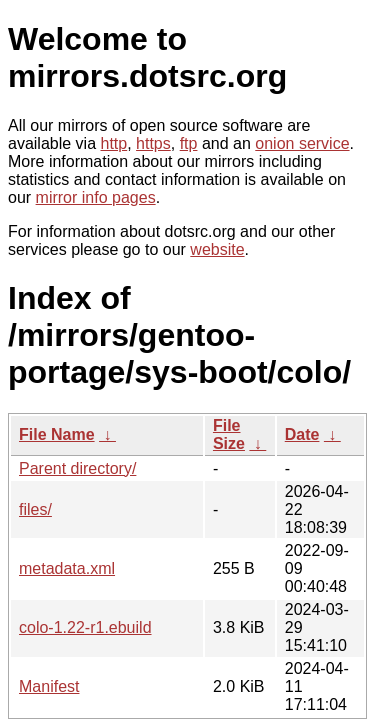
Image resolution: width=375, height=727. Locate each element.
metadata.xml (67, 568)
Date (302, 434)
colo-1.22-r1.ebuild (85, 627)
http (114, 143)
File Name (57, 434)
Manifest (49, 686)
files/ (35, 509)
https (153, 143)
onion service (302, 143)
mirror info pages (96, 197)
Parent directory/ (77, 468)
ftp (189, 143)
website (217, 249)
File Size (229, 434)
